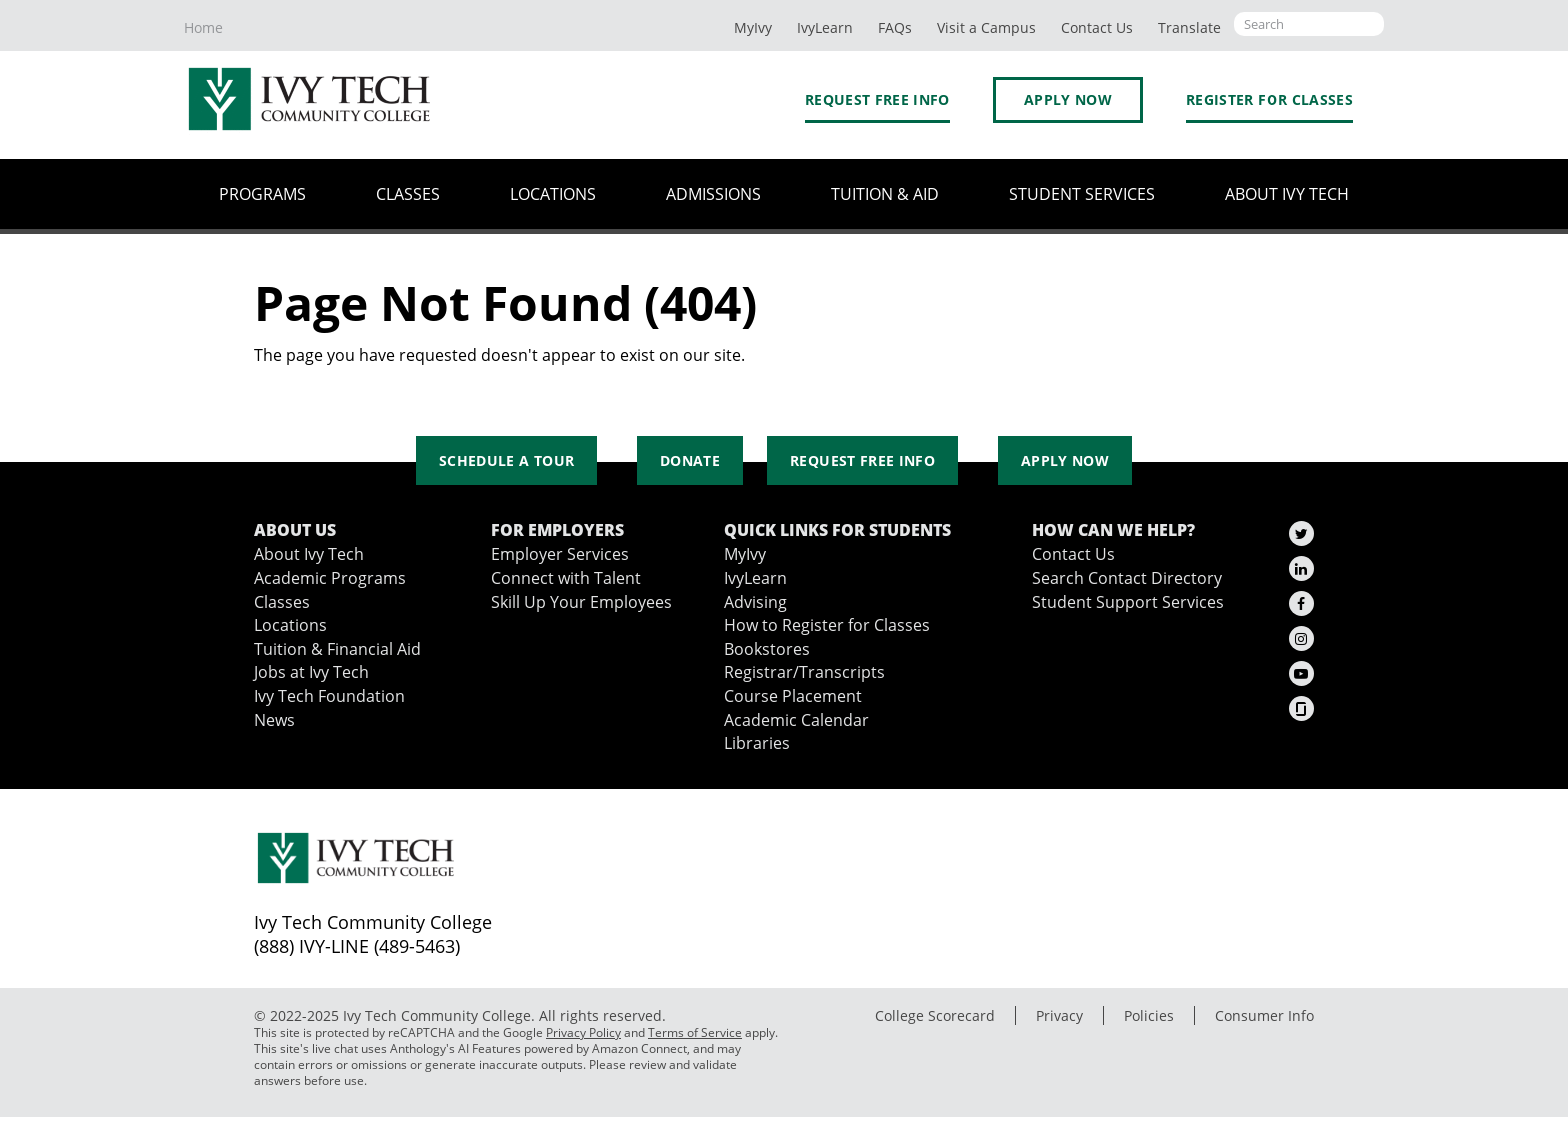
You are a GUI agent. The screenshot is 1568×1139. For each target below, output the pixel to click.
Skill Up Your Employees (581, 602)
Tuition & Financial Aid (337, 649)
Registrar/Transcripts (804, 672)
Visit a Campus (986, 27)
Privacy (1059, 1015)
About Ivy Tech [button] (1287, 194)
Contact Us (1073, 554)
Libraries (757, 743)
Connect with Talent (566, 578)
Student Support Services (1128, 602)
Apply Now (1068, 99)
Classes (282, 602)
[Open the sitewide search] (1309, 24)
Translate (1189, 27)
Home (203, 27)
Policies (1149, 1015)
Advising (755, 602)
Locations (290, 625)
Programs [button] (262, 194)
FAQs (895, 27)
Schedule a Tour (506, 460)
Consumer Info (1264, 1015)
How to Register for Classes (827, 625)
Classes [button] (408, 194)
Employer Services (560, 554)
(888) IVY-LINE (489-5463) (357, 946)
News (274, 720)
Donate (690, 460)
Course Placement (793, 696)
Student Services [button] (1082, 194)
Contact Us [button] (1097, 27)
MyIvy (753, 27)
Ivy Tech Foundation (329, 696)
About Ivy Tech (309, 554)
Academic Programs (330, 578)
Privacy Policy (583, 1032)
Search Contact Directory (1127, 578)
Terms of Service (695, 1032)
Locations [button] (553, 194)
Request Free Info (877, 99)
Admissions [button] (713, 194)
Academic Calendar (796, 720)
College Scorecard (935, 1015)
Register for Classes (1269, 99)
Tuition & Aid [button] (885, 194)
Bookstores (767, 649)
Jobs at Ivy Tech (311, 672)
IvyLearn (825, 27)
